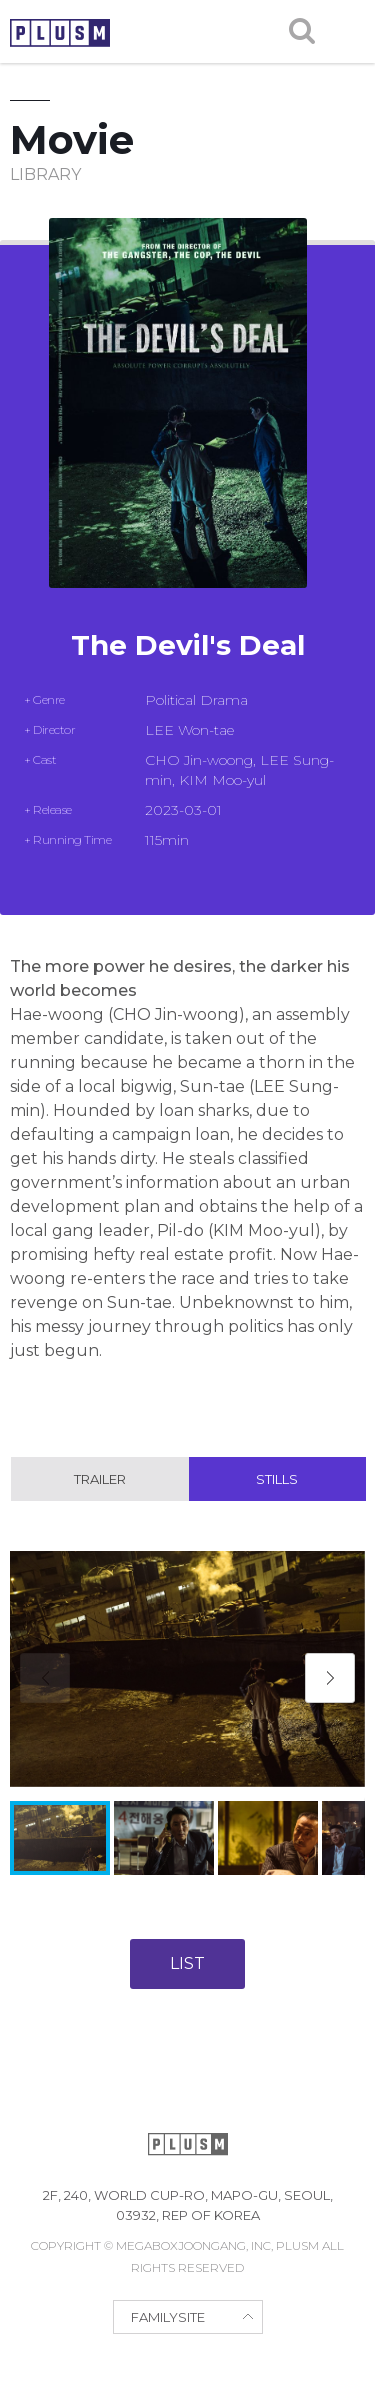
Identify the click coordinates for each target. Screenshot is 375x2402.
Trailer (100, 1479)
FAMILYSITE (168, 2317)
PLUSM (60, 33)
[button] (330, 1678)
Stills (277, 1479)
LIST (187, 1963)
